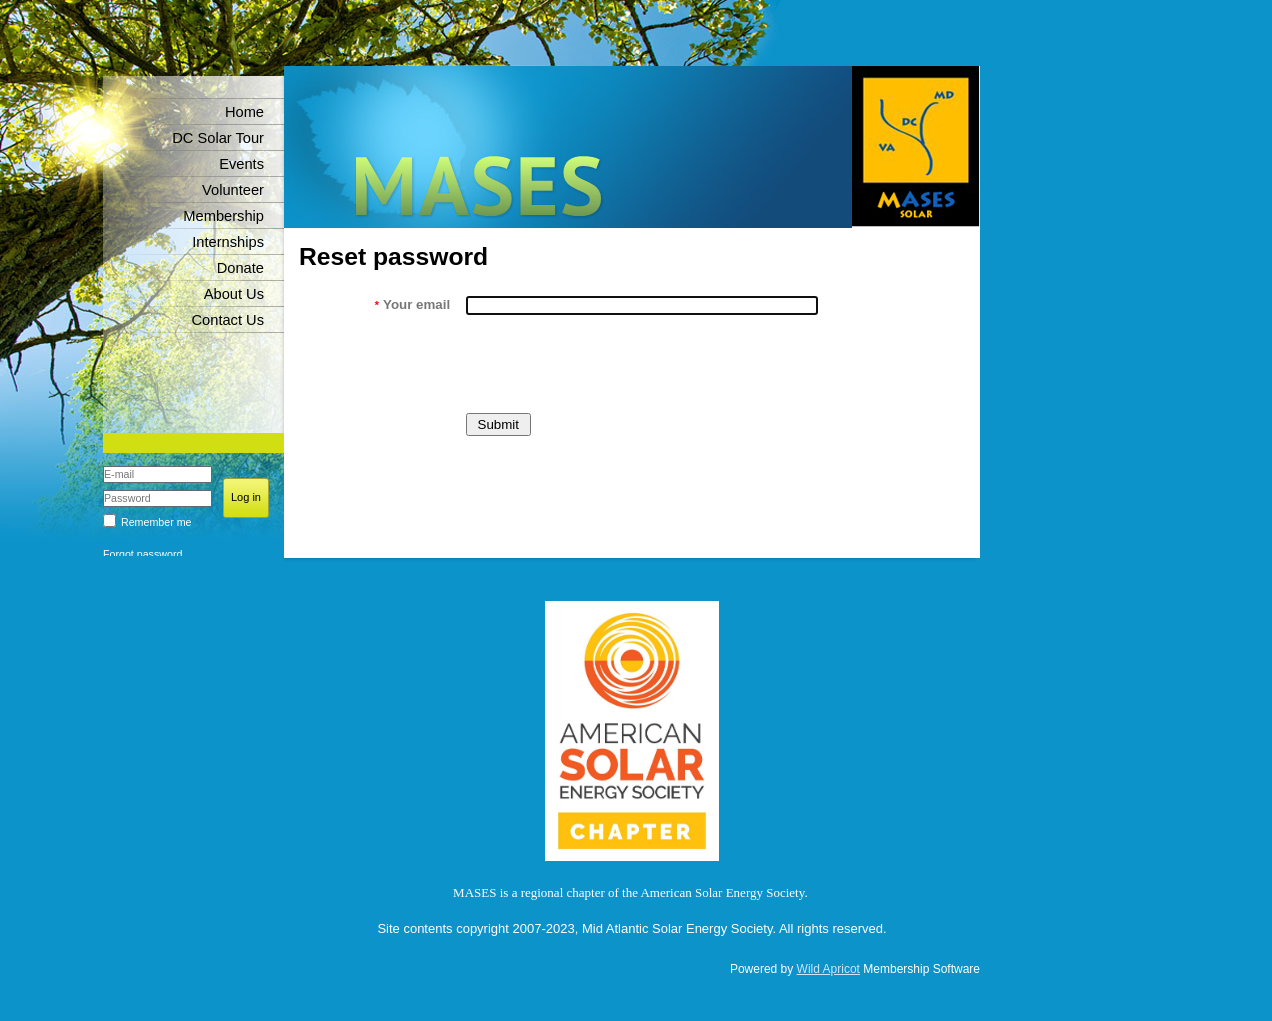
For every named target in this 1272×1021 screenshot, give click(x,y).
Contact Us (228, 320)
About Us (234, 294)
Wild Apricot (828, 969)
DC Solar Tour (218, 138)
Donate (240, 268)
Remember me (156, 522)
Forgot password (142, 554)
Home (244, 112)
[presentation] (617, 364)
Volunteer (233, 190)
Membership (223, 216)
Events (241, 164)
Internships (228, 242)
